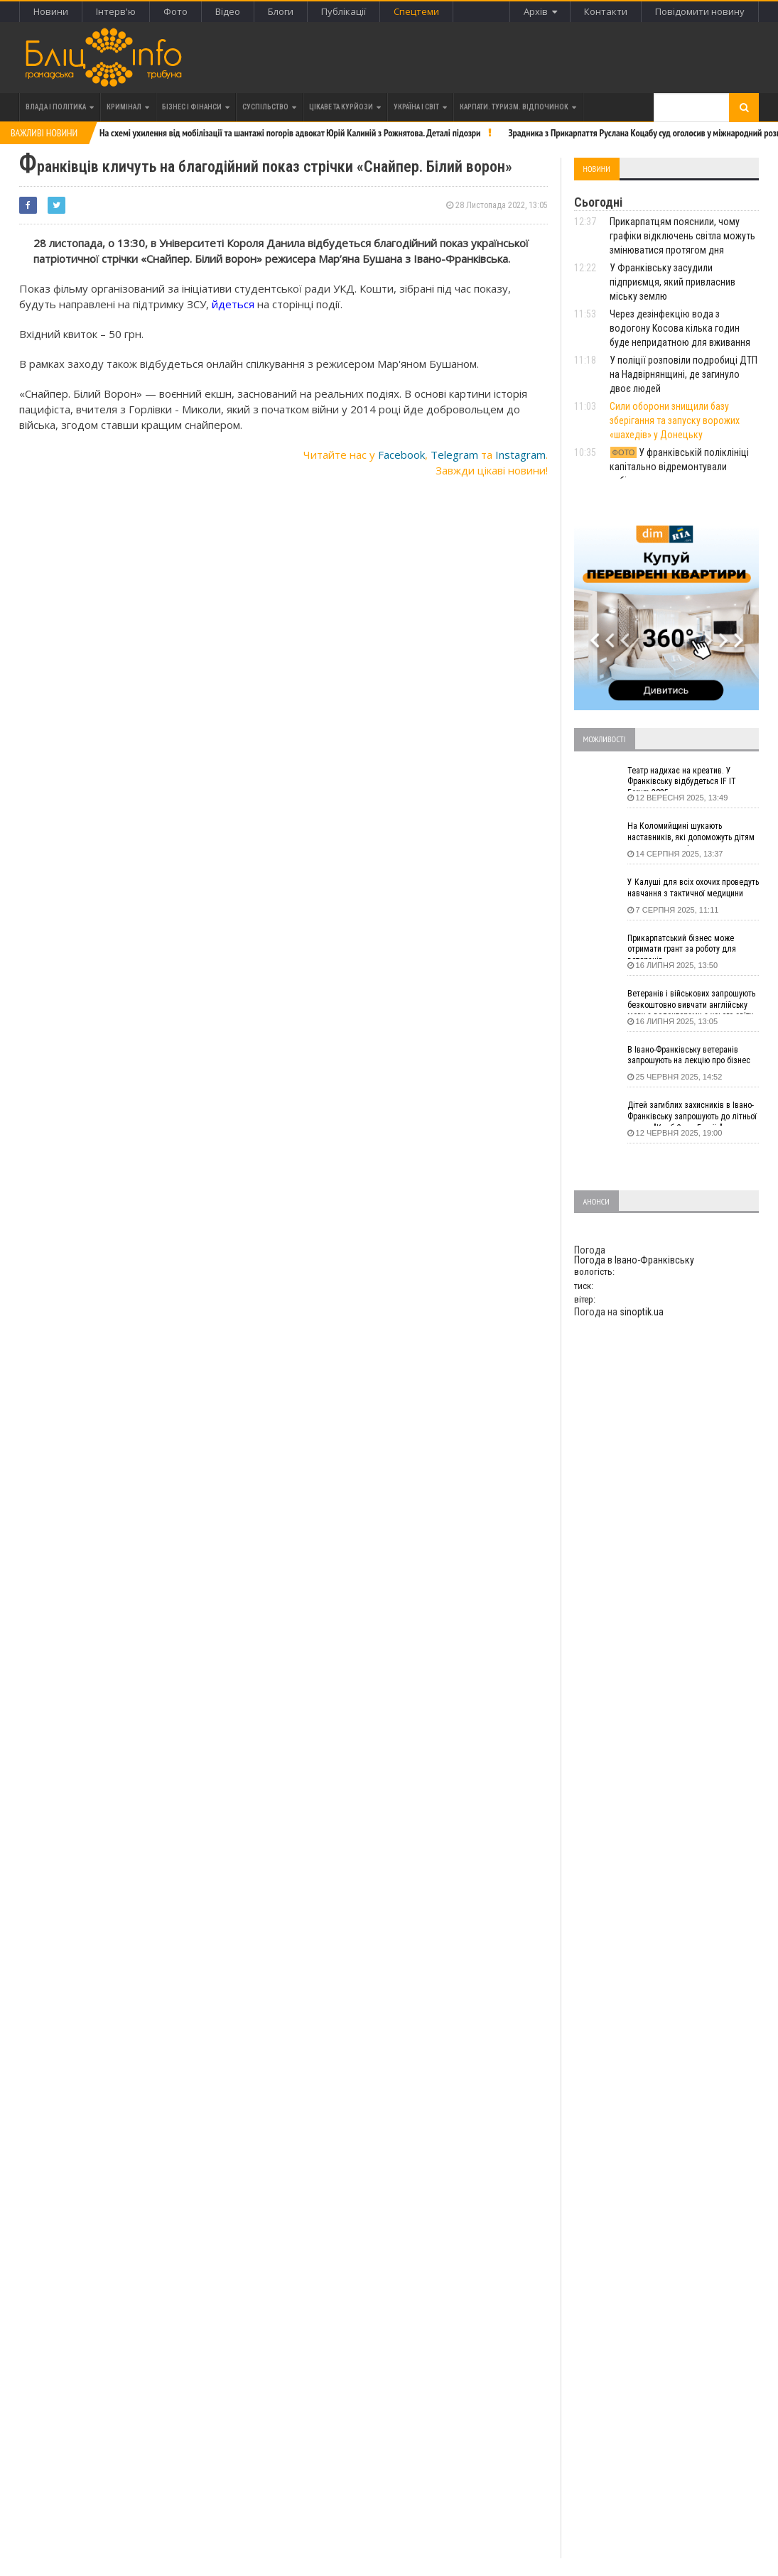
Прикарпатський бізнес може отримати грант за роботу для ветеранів (681, 946)
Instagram (520, 454)
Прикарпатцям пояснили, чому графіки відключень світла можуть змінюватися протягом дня (682, 236)
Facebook (401, 454)
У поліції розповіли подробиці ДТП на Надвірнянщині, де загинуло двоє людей (683, 374)
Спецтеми (416, 11)
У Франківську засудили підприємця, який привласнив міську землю (672, 282)
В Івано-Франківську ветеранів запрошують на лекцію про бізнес (688, 1055)
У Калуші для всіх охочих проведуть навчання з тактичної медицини (693, 887)
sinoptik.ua (642, 1311)
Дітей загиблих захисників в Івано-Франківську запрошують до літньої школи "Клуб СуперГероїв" (692, 1113)
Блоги (280, 11)
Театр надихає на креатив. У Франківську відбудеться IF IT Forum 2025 (681, 778)
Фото (175, 11)
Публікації (343, 11)
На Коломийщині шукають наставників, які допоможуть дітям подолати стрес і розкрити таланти (691, 834)
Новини (50, 11)
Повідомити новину (700, 11)
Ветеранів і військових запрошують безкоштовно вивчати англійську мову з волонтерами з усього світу (691, 1001)
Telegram (454, 454)
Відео (227, 11)
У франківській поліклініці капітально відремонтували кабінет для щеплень (680, 467)
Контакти (605, 11)
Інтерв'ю (116, 11)
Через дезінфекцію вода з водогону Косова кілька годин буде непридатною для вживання (680, 328)
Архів (539, 11)
